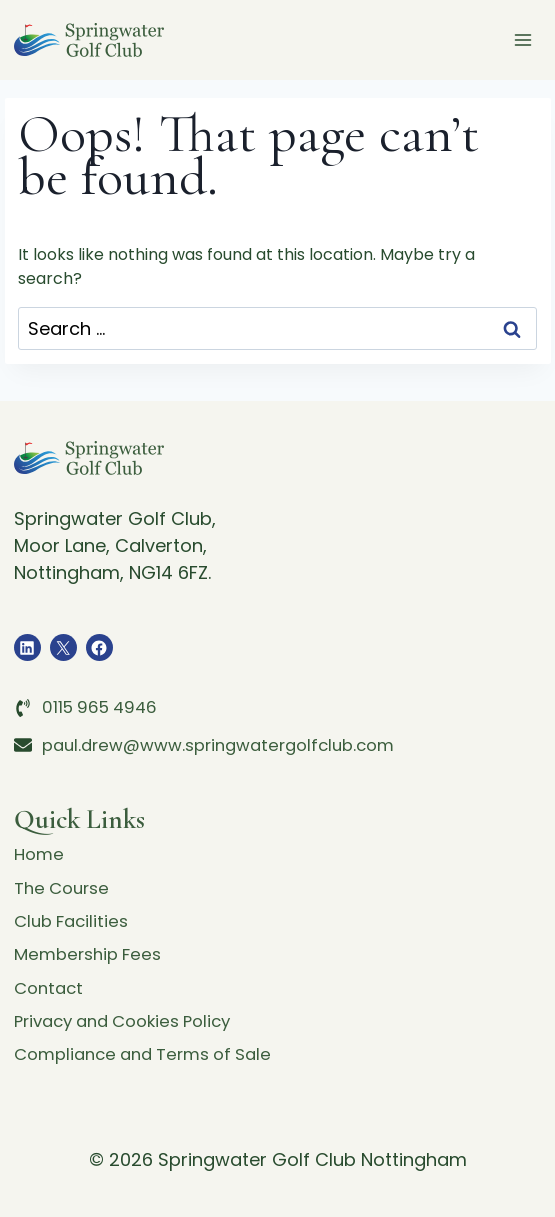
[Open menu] (523, 39)
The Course (65, 873)
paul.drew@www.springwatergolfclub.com (231, 725)
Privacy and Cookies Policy (132, 1017)
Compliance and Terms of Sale (153, 1053)
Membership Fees (92, 945)
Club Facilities (75, 909)
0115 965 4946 (103, 688)
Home (40, 837)
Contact (51, 981)
